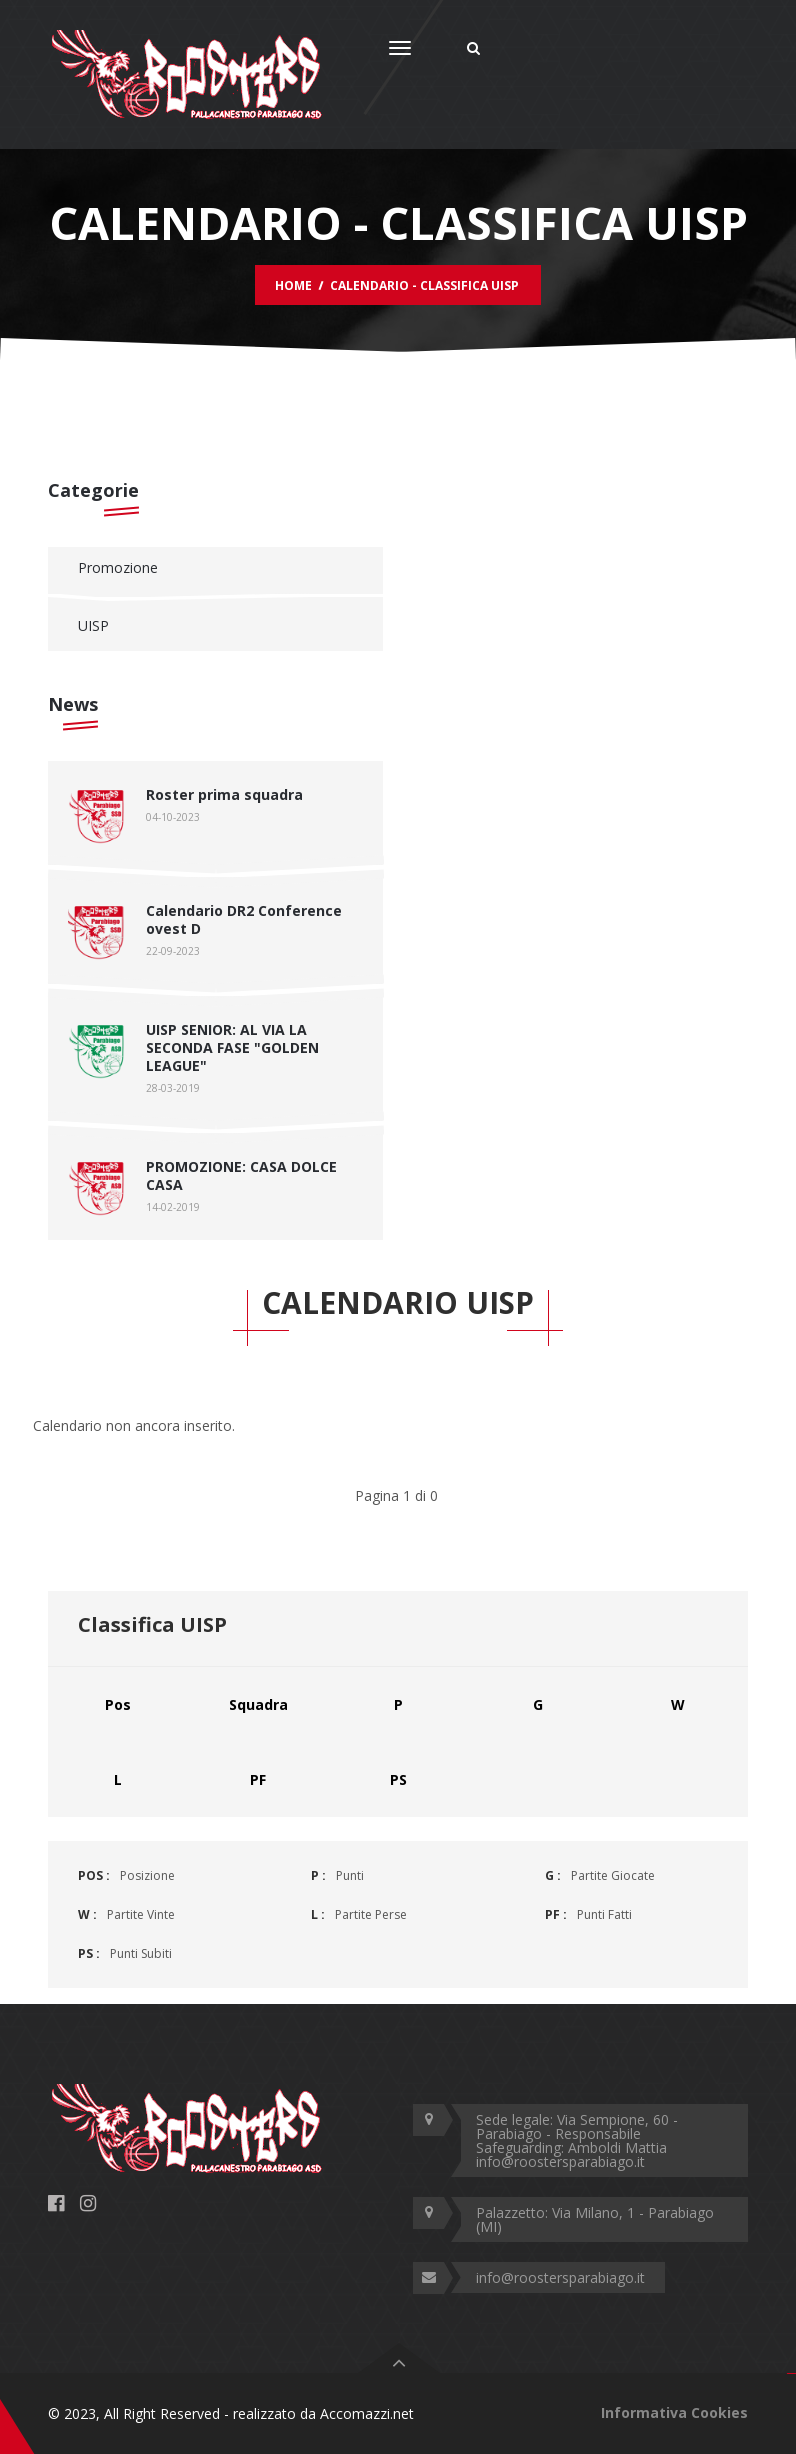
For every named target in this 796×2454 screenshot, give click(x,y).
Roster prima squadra (224, 794)
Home (293, 285)
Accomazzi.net (367, 2413)
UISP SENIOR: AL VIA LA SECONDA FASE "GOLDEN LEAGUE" (232, 1047)
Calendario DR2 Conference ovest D (244, 919)
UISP (93, 625)
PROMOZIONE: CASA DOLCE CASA (241, 1175)
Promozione (118, 567)
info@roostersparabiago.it (560, 2277)
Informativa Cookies (674, 2412)
